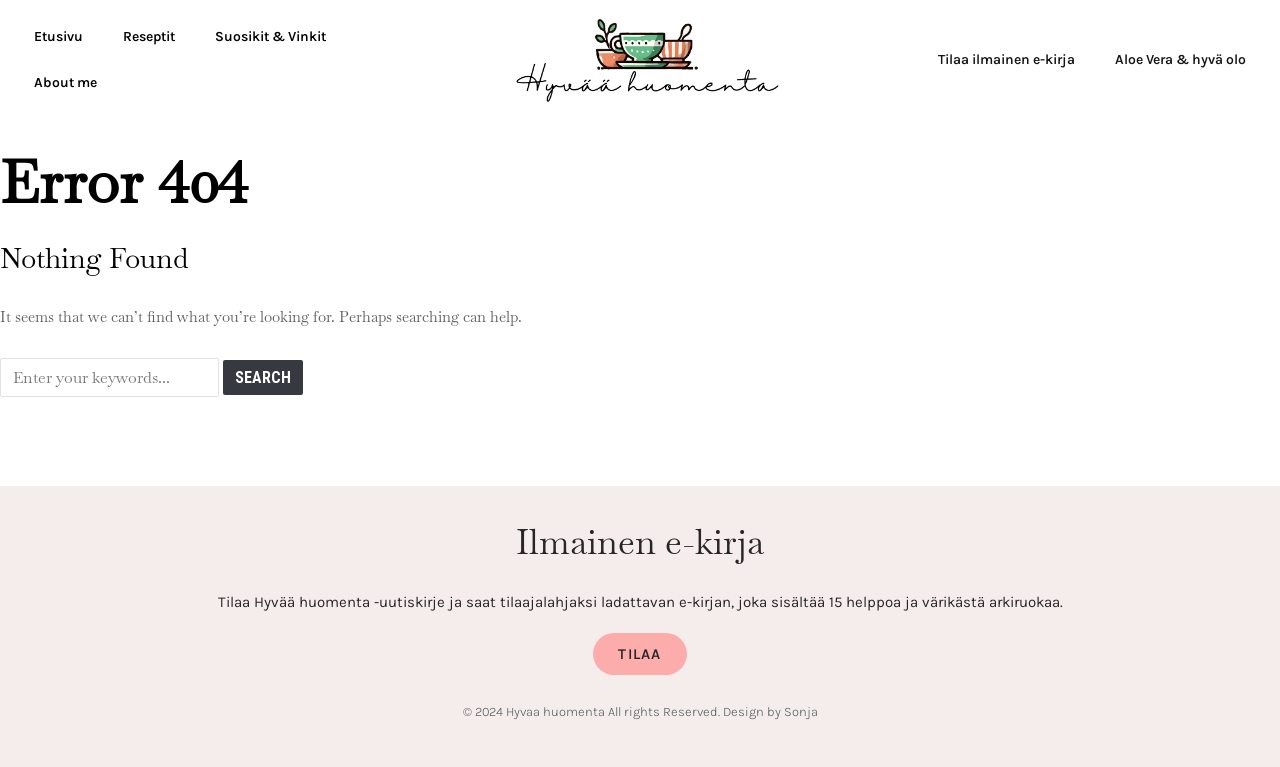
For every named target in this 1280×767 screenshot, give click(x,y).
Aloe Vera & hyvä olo (1180, 59)
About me (65, 82)
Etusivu (58, 36)
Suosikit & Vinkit (270, 36)
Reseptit (149, 36)
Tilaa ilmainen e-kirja (1006, 59)
